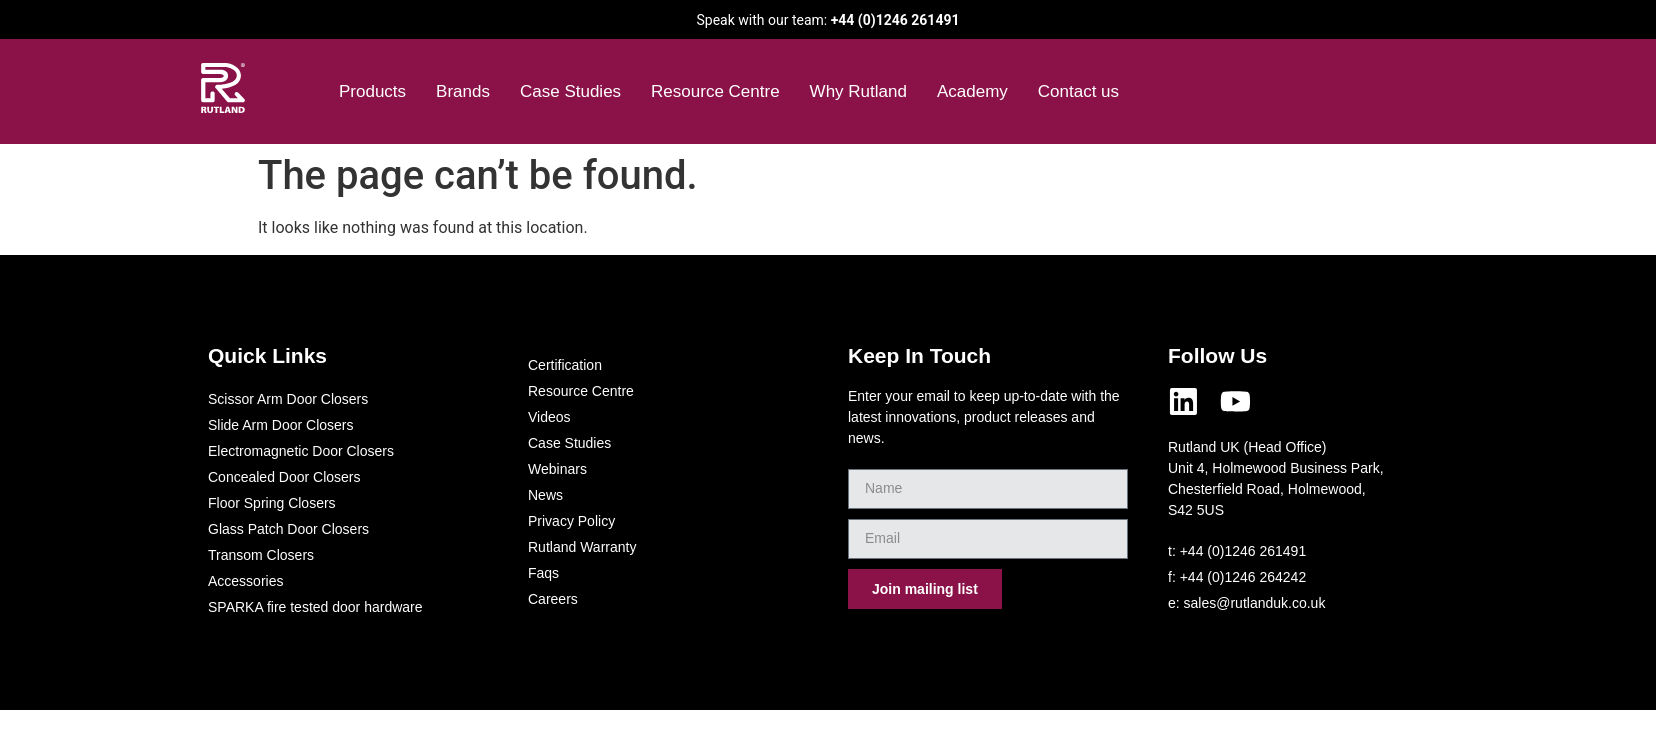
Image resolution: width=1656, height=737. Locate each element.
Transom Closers (261, 555)
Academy (972, 91)
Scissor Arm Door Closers (288, 399)
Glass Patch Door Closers (288, 529)
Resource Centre (715, 91)
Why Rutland (858, 91)
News (545, 495)
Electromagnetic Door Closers (301, 451)
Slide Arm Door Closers (281, 425)
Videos (549, 417)
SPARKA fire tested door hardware (315, 607)
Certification (565, 365)
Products (372, 91)
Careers (553, 599)
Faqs (543, 573)
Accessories (245, 581)
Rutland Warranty (582, 547)
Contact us (1078, 91)
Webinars (557, 469)
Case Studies (570, 91)
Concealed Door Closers (284, 477)
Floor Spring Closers (272, 503)
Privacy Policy (571, 521)
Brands (463, 91)
